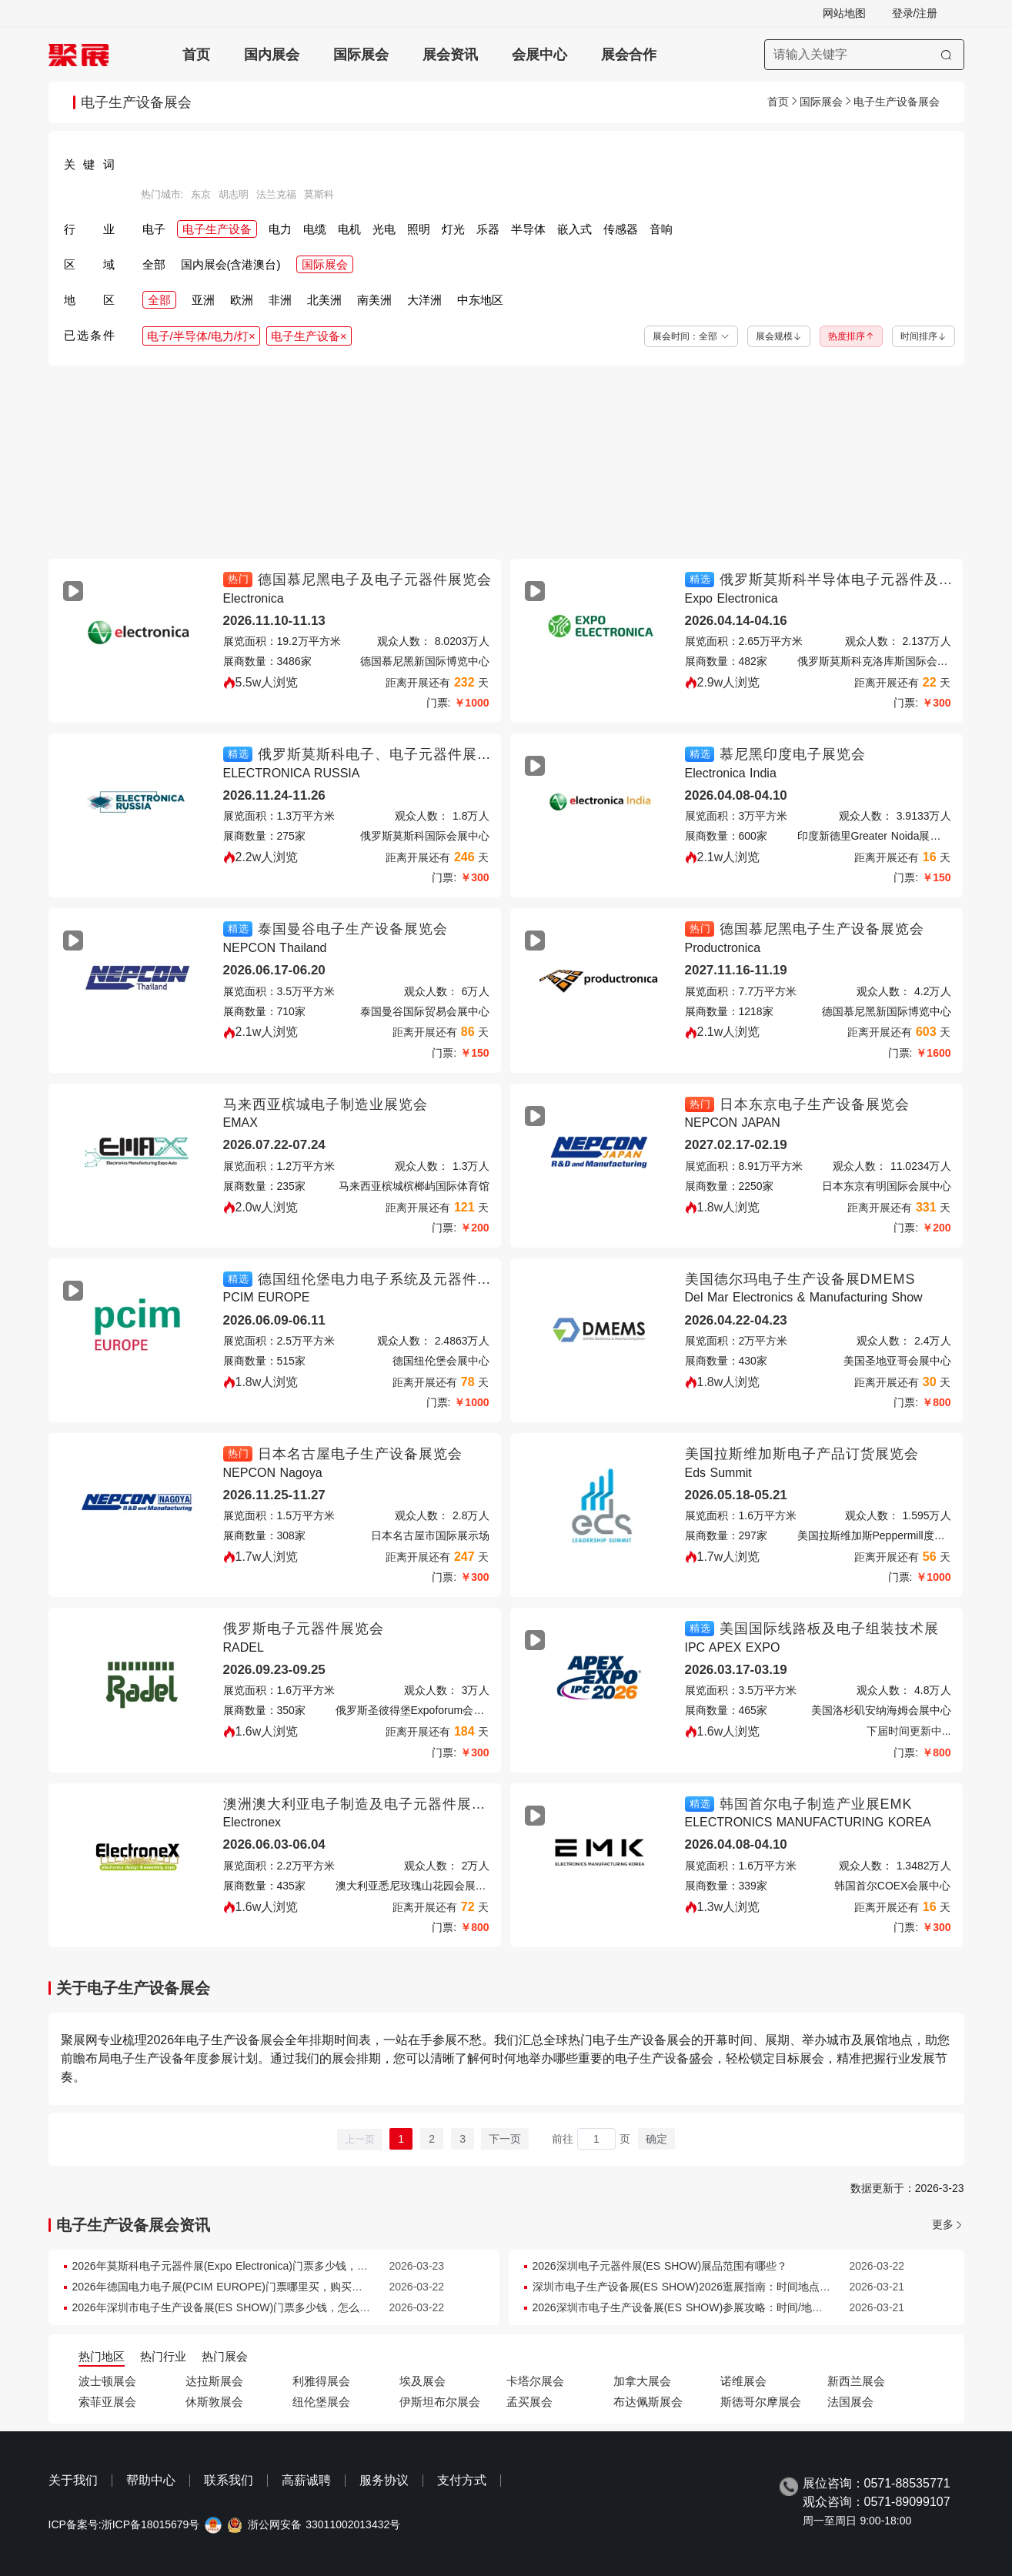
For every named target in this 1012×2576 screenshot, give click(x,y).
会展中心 (539, 54)
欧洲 (241, 299)
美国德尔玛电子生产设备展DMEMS (800, 1279)
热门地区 (101, 2356)
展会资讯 (450, 54)
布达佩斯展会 (648, 2401)
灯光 (453, 229)
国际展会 (361, 54)
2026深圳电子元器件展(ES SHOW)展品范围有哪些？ (660, 2266)
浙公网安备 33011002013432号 (324, 2525)
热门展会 (225, 2356)
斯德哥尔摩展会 (760, 2401)
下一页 (505, 2139)
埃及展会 (422, 2380)
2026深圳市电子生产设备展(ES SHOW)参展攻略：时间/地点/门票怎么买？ (711, 2307)
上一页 (360, 2139)
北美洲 (324, 299)
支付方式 (461, 2480)
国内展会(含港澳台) (231, 264)
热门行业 (163, 2356)
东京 (201, 194)
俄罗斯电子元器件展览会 (303, 1628)
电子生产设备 (217, 229)
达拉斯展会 (214, 2380)
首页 (196, 54)
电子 (153, 229)
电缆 (314, 229)
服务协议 (384, 2480)
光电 (384, 229)
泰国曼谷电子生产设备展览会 (353, 929)
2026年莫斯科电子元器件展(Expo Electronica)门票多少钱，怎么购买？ (242, 2266)
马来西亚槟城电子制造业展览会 (325, 1104)
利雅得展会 (321, 2380)
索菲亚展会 (107, 2401)
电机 (349, 229)
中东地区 (480, 299)
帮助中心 (150, 2480)
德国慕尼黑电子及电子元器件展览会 (375, 579)
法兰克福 (276, 194)
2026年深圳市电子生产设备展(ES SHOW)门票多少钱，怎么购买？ (232, 2307)
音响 (661, 229)
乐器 (487, 229)
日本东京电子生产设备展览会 (815, 1104)
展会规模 (779, 336)
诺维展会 (743, 2380)
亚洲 (203, 299)
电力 (280, 229)
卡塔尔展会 (535, 2380)
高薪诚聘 (306, 2480)
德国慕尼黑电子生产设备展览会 (822, 929)
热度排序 (851, 336)
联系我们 (228, 2480)
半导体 (528, 229)
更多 (943, 2224)
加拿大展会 (642, 2380)
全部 (153, 264)
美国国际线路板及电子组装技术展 (829, 1628)
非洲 (280, 299)
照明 (418, 229)
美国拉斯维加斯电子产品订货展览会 (802, 1454)
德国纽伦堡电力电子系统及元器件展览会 (389, 1279)
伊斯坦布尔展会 (439, 2401)
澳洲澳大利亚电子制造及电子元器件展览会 (362, 1804)
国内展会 (271, 54)
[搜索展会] (864, 54)
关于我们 (73, 2480)
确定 (656, 2139)
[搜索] (946, 54)
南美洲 (374, 299)
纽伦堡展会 (321, 2401)
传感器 (620, 229)
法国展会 (850, 2401)
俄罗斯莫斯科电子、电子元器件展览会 (382, 754)
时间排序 (923, 336)
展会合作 (628, 54)
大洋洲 (424, 299)
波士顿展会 (107, 2380)
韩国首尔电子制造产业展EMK (816, 1804)
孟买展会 (529, 2401)
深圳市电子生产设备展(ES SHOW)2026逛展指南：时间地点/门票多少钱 (705, 2286)
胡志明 (234, 194)
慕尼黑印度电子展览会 (793, 754)
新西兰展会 (856, 2380)
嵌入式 (574, 229)
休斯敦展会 (214, 2401)
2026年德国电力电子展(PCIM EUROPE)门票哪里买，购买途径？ (228, 2286)
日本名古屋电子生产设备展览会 (360, 1454)
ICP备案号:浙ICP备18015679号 (124, 2525)
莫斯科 (319, 194)
